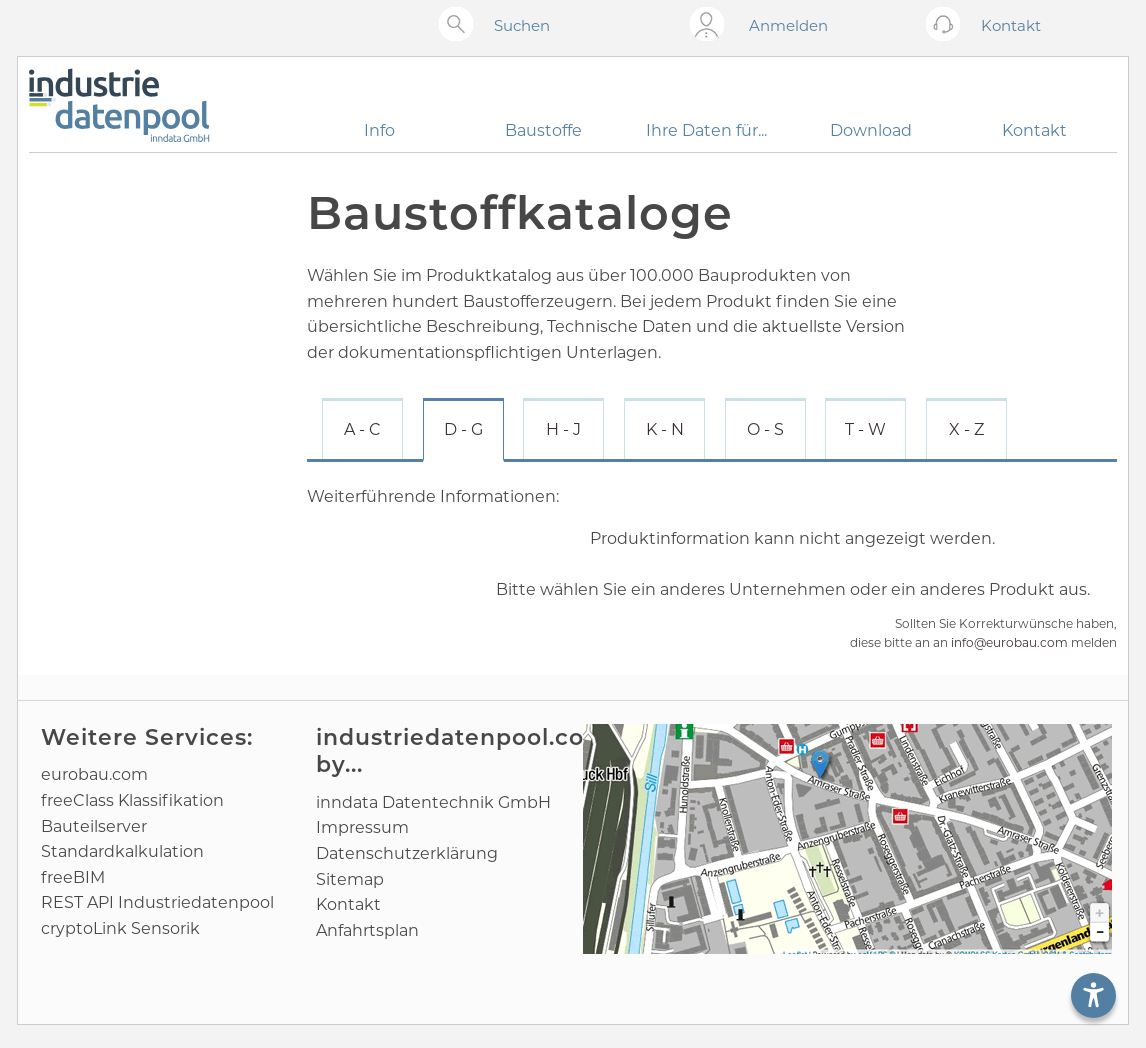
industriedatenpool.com (462, 737)
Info (379, 130)
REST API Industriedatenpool (157, 902)
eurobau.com (94, 774)
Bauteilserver (94, 826)
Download (871, 130)
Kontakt (1034, 130)
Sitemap (350, 879)
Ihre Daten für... (706, 130)
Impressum (362, 827)
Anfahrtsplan (367, 930)
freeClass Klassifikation (132, 800)
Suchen (522, 25)
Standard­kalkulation (122, 851)
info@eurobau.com (1009, 642)
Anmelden (788, 25)
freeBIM (73, 877)
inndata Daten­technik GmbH (433, 802)
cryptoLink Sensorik (120, 928)
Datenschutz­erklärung (407, 853)
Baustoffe (543, 130)
